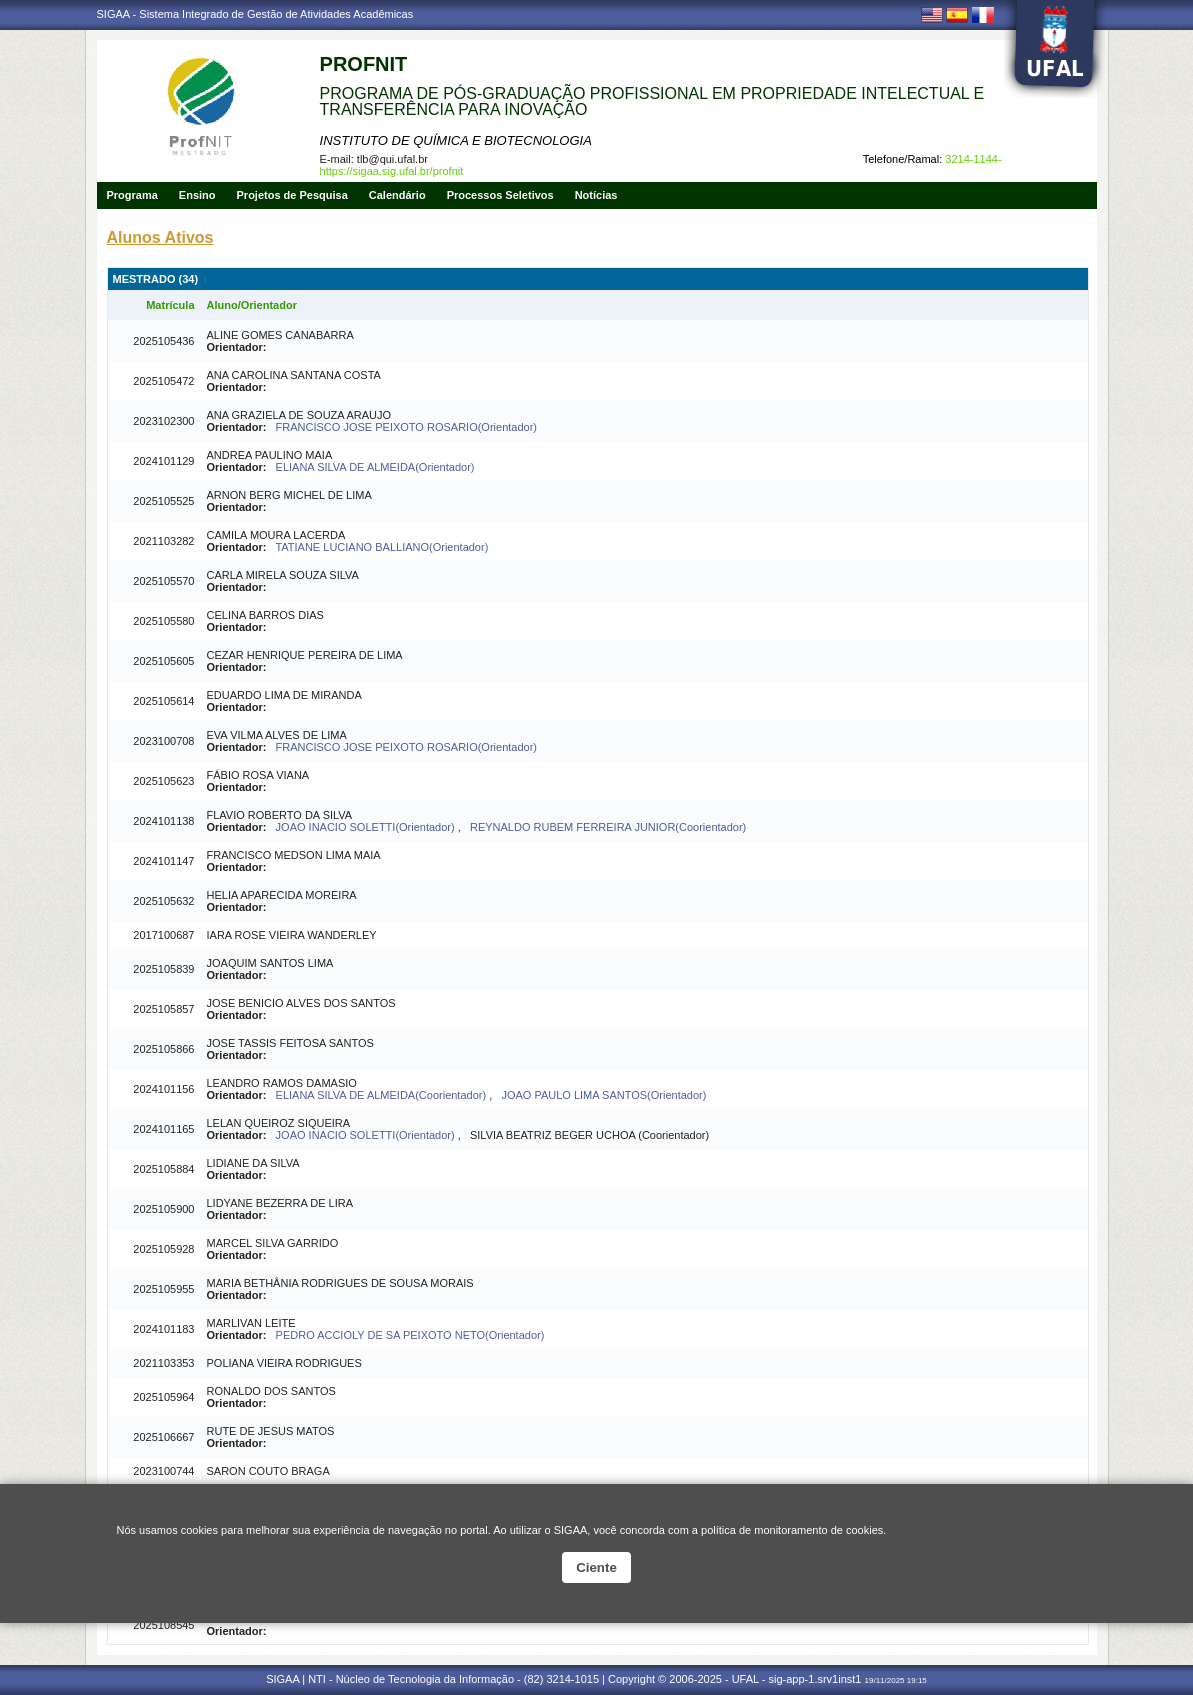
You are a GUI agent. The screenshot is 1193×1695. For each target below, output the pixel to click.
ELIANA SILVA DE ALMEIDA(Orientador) (375, 467)
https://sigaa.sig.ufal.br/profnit (392, 171)
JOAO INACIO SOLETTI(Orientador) (367, 827)
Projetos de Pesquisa (292, 195)
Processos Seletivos (500, 195)
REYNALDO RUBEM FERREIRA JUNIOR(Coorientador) (608, 827)
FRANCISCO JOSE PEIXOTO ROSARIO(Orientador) (406, 427)
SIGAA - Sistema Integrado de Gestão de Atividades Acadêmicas (255, 14)
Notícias (596, 195)
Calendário (397, 195)
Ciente (596, 1567)
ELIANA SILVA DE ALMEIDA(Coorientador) (383, 1095)
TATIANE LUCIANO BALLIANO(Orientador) (381, 547)
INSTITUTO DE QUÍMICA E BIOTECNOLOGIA (456, 140)
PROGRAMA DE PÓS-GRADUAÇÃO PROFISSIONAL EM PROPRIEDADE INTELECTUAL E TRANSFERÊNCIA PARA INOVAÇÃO (652, 101)
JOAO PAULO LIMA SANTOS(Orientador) (603, 1095)
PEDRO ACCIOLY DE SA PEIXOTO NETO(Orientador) (410, 1335)
